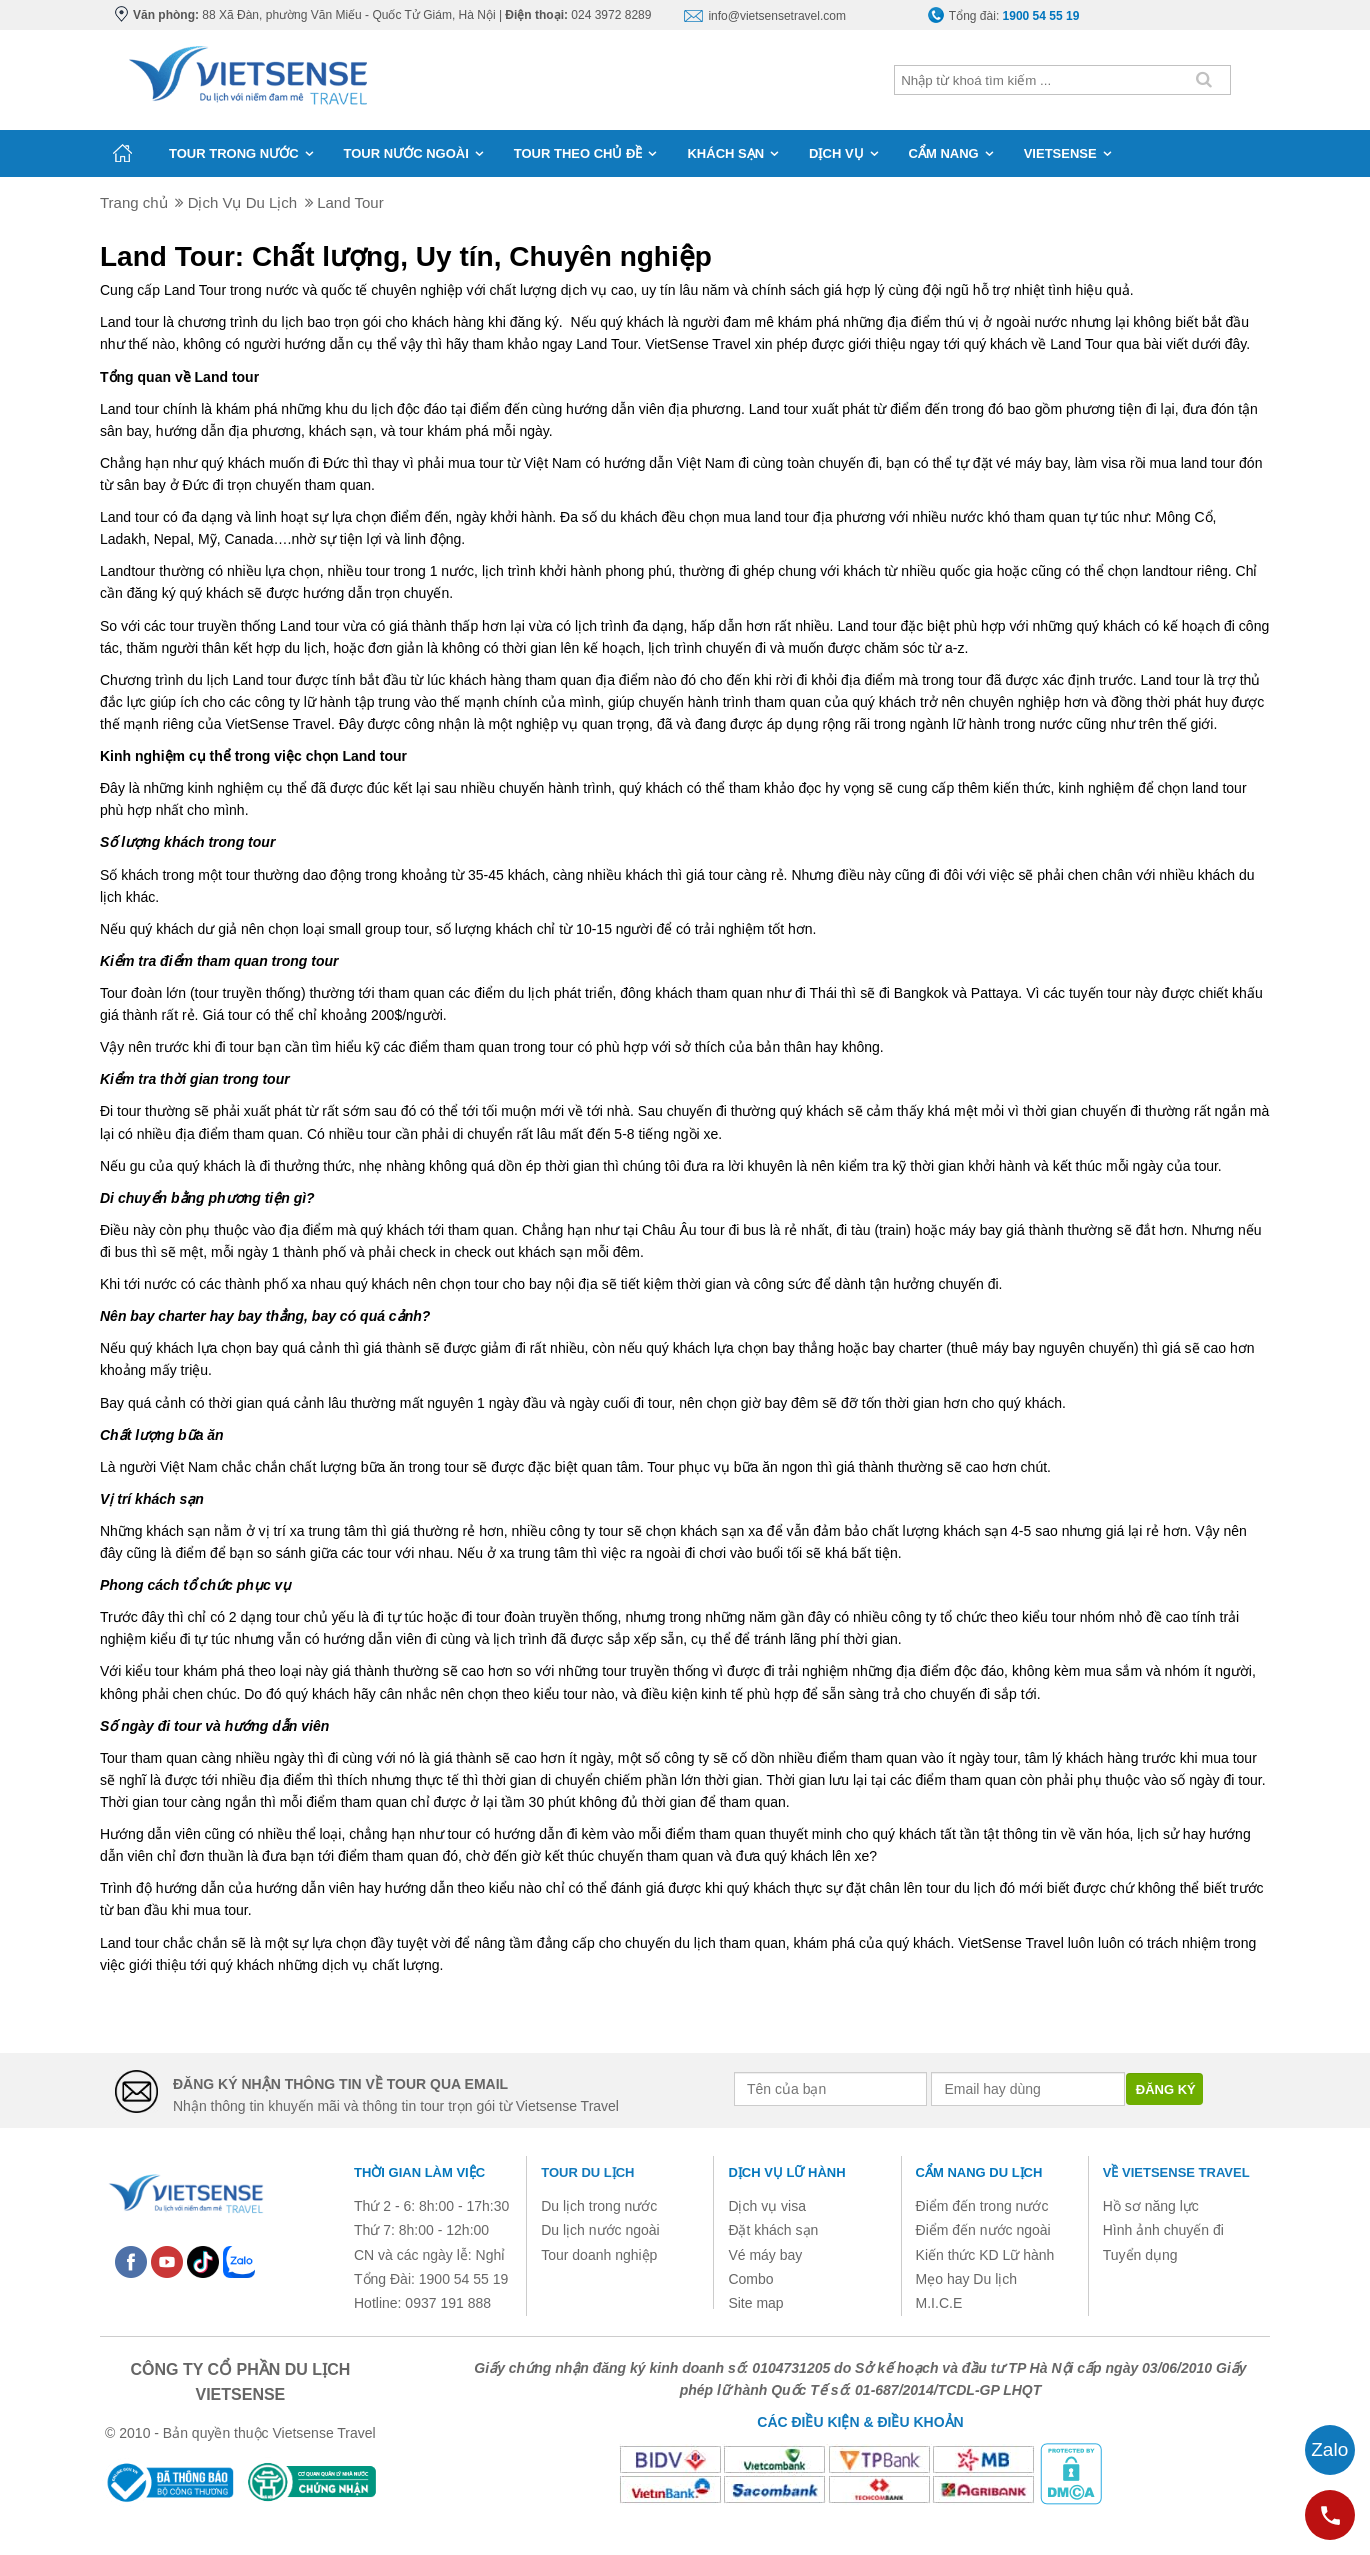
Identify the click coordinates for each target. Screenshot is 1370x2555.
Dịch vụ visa (767, 2206)
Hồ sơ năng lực (1151, 2206)
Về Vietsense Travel (1176, 2172)
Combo (750, 2279)
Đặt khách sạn (773, 2230)
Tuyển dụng (1140, 2255)
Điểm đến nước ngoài (983, 2230)
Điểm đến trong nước (982, 2206)
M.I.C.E (939, 2303)
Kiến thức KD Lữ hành (985, 2255)
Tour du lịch (587, 2172)
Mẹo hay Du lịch (966, 2279)
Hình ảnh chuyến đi (1163, 2230)
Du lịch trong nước (599, 2206)
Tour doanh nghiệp (599, 2255)
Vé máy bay (765, 2255)
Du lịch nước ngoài (600, 2230)
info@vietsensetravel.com (777, 16)
